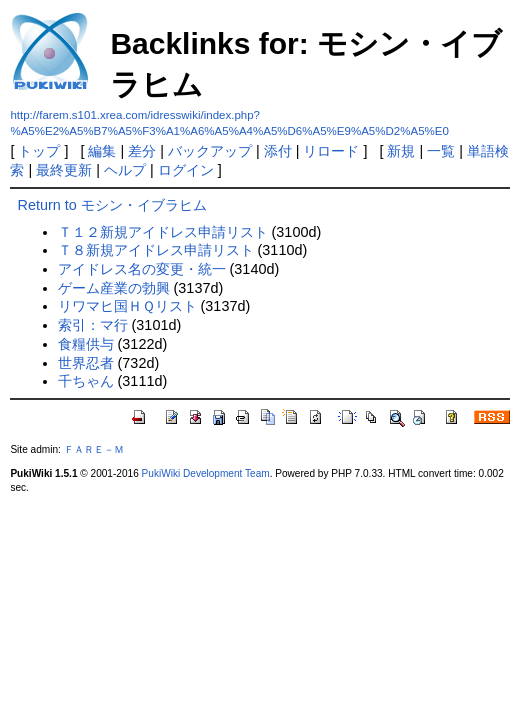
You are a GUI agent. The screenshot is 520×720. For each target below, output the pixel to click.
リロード (331, 151)
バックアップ (210, 151)
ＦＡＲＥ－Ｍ (94, 449)
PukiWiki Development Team (206, 473)
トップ (39, 151)
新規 (401, 151)
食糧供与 (86, 344)
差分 (142, 151)
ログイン (186, 170)
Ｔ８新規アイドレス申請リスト (156, 250)
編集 (102, 151)
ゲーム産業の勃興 (114, 288)
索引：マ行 (93, 325)
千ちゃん (86, 381)
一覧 (441, 151)
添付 (278, 151)
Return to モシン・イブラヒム (112, 205)
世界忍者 (86, 363)
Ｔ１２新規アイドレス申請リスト (163, 232)
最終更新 (64, 170)
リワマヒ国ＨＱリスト (127, 306)
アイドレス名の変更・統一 (142, 269)
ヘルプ (125, 170)
